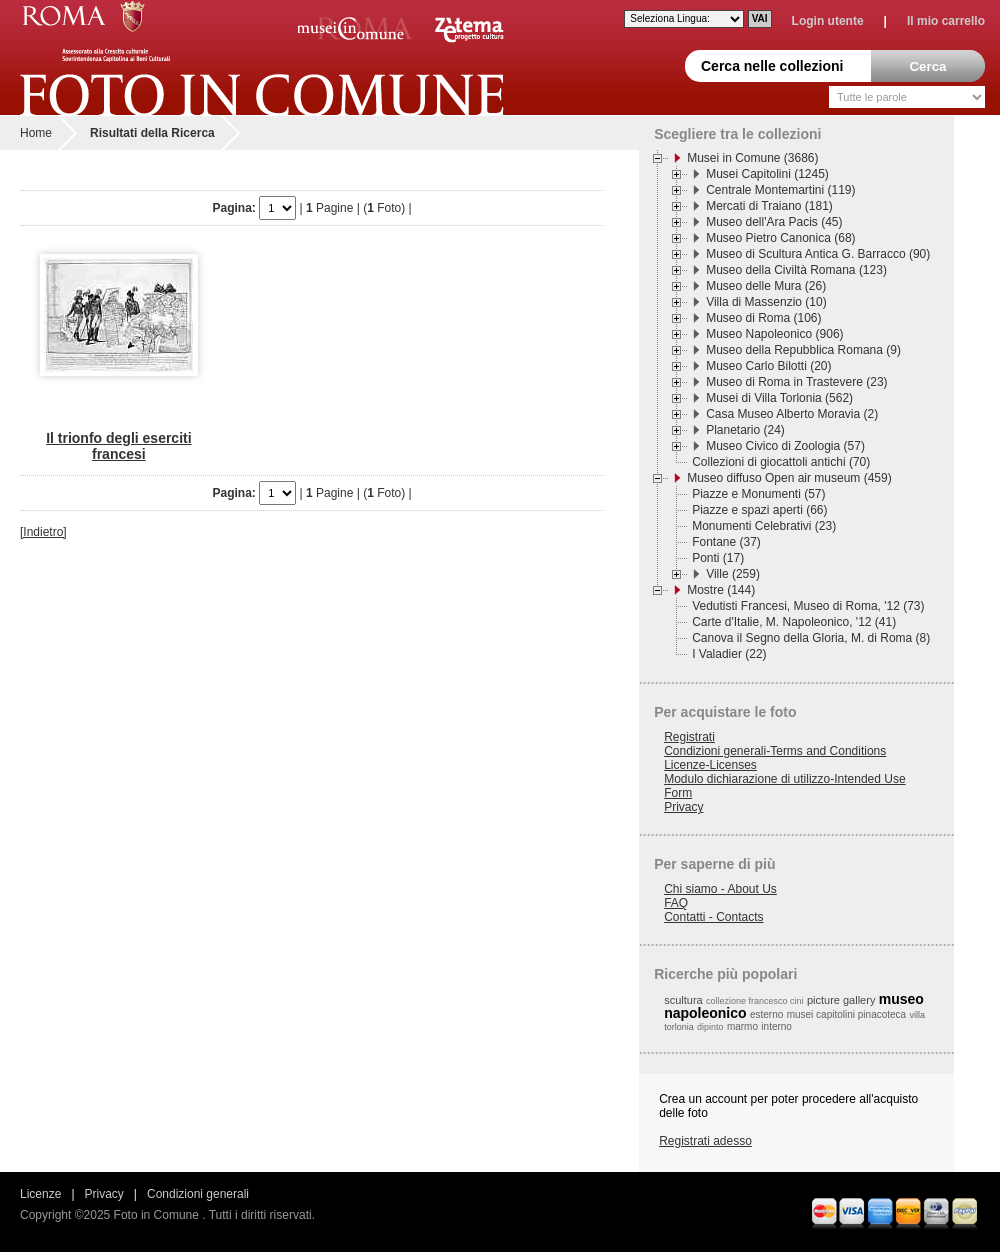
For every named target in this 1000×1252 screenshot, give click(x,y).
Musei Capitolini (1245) (767, 174)
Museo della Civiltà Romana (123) (796, 270)
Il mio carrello (946, 21)
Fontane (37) (726, 542)
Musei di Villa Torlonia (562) (779, 398)
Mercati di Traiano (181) (769, 206)
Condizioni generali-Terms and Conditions (775, 751)
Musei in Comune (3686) (752, 158)
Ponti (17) (718, 558)
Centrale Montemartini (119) (780, 190)
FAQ (676, 903)
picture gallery (841, 1000)
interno (776, 1026)
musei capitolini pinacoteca (847, 1014)
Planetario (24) (745, 430)
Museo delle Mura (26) (766, 286)
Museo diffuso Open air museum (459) (789, 478)
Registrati (689, 737)
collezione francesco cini (755, 1001)
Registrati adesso (705, 1141)
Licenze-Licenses (710, 765)
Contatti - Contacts (713, 917)
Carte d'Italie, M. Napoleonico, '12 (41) (794, 622)
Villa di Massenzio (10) (766, 302)
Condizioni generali (198, 1194)
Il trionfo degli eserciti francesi (118, 446)
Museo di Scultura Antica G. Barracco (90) (818, 254)
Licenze (40, 1194)
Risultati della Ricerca (152, 133)
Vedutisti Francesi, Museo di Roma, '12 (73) (808, 606)
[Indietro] (43, 532)
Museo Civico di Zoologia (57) (785, 446)
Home (36, 133)
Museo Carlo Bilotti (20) (768, 366)
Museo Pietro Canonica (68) (780, 238)
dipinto (710, 1027)
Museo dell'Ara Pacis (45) (774, 222)
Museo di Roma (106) (763, 318)
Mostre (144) (721, 590)
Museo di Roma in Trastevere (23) (796, 382)
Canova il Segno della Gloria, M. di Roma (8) (811, 638)
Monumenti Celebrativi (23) (764, 526)
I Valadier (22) (729, 654)
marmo (742, 1026)
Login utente (828, 21)
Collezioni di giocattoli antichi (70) (781, 462)
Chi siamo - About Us (720, 889)
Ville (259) (733, 574)
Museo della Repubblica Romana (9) (803, 350)
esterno (766, 1014)
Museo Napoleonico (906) (774, 334)
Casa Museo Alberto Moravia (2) (792, 414)
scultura (683, 1000)
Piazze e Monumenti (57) (758, 494)
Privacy (683, 807)
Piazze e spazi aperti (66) (759, 510)
